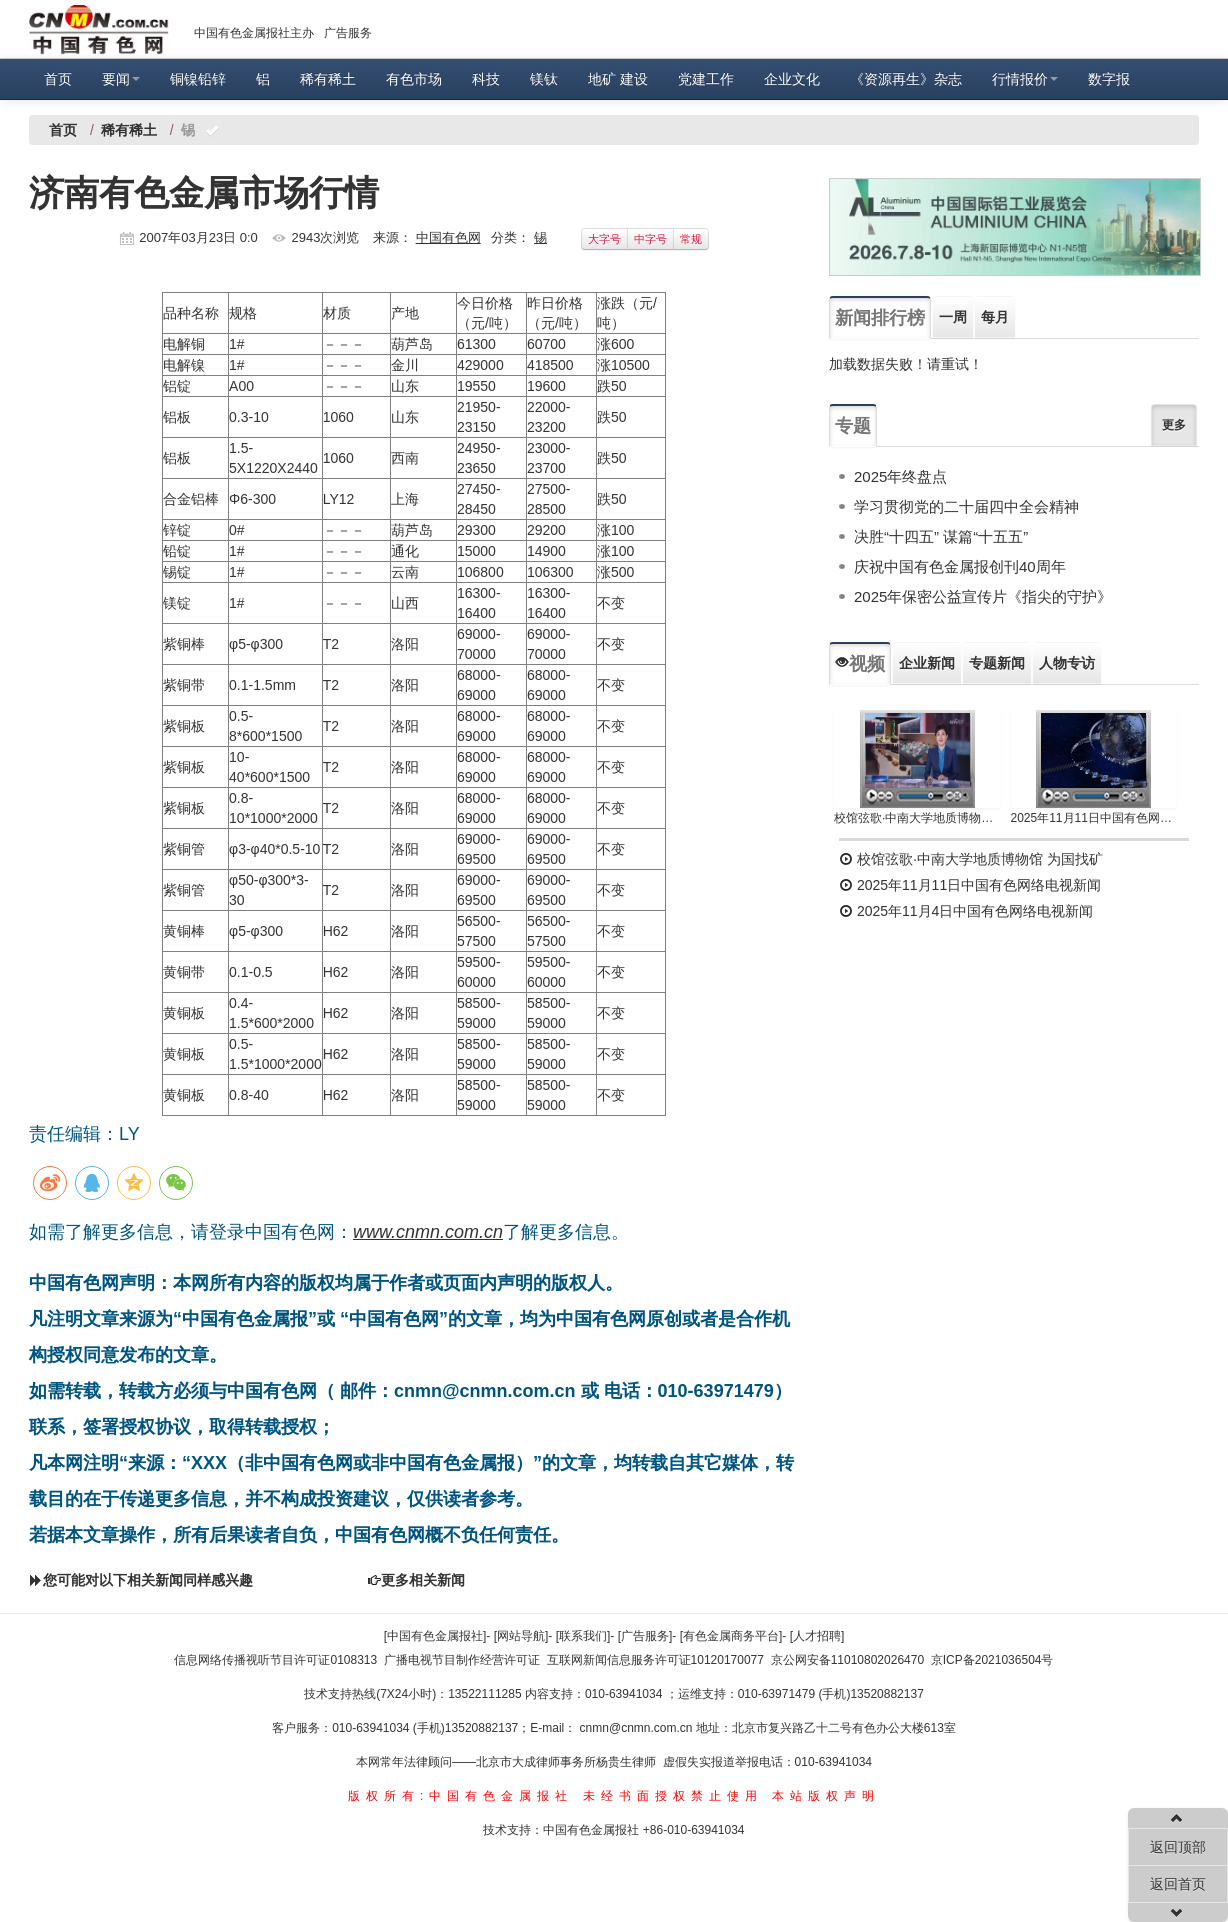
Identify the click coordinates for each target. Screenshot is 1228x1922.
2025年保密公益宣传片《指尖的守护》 (983, 596)
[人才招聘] (817, 1636)
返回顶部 (1178, 1847)
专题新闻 (997, 663)
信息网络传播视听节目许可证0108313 (275, 1660)
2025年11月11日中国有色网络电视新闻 (1094, 818)
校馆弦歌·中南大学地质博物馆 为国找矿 (971, 859)
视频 (860, 664)
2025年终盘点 (900, 476)
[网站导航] (521, 1636)
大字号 (604, 239)
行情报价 (1025, 79)
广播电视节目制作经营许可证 (462, 1660)
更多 (1174, 425)
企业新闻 (927, 663)
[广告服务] (645, 1636)
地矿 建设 (618, 79)
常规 (691, 239)
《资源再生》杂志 (906, 79)
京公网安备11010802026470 (847, 1660)
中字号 (650, 239)
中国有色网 (448, 237)
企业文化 (792, 79)
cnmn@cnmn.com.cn (638, 1728)
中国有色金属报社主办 (254, 33)
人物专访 (1067, 663)
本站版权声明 (826, 1796)
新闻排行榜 (880, 318)
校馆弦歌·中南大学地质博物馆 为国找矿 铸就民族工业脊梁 (917, 818)
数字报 (1109, 79)
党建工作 (706, 79)
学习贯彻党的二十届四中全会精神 (966, 506)
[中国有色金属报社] (435, 1636)
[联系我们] (583, 1636)
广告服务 (348, 33)
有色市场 (414, 79)
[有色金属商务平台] (731, 1636)
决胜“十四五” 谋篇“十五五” (941, 536)
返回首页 (1178, 1884)
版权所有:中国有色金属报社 (460, 1796)
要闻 (121, 79)
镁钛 (544, 79)
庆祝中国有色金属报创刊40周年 (960, 566)
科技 (486, 79)
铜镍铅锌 (198, 79)
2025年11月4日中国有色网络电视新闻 (966, 911)
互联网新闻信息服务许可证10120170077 (655, 1660)
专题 (853, 426)
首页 (58, 79)
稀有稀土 (328, 79)
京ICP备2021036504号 (992, 1660)
